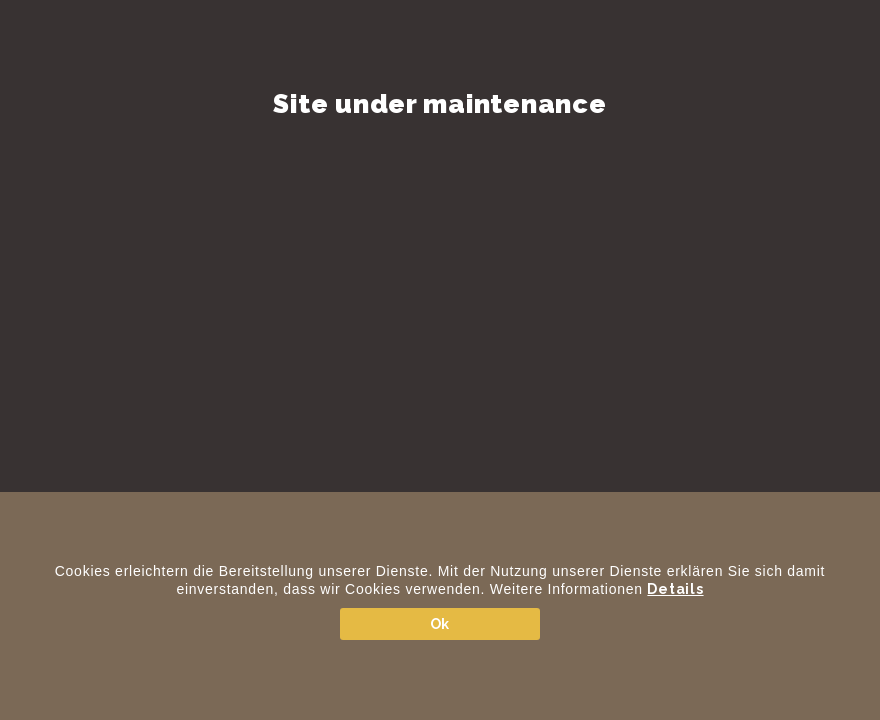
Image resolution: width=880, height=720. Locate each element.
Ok (440, 624)
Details (675, 589)
